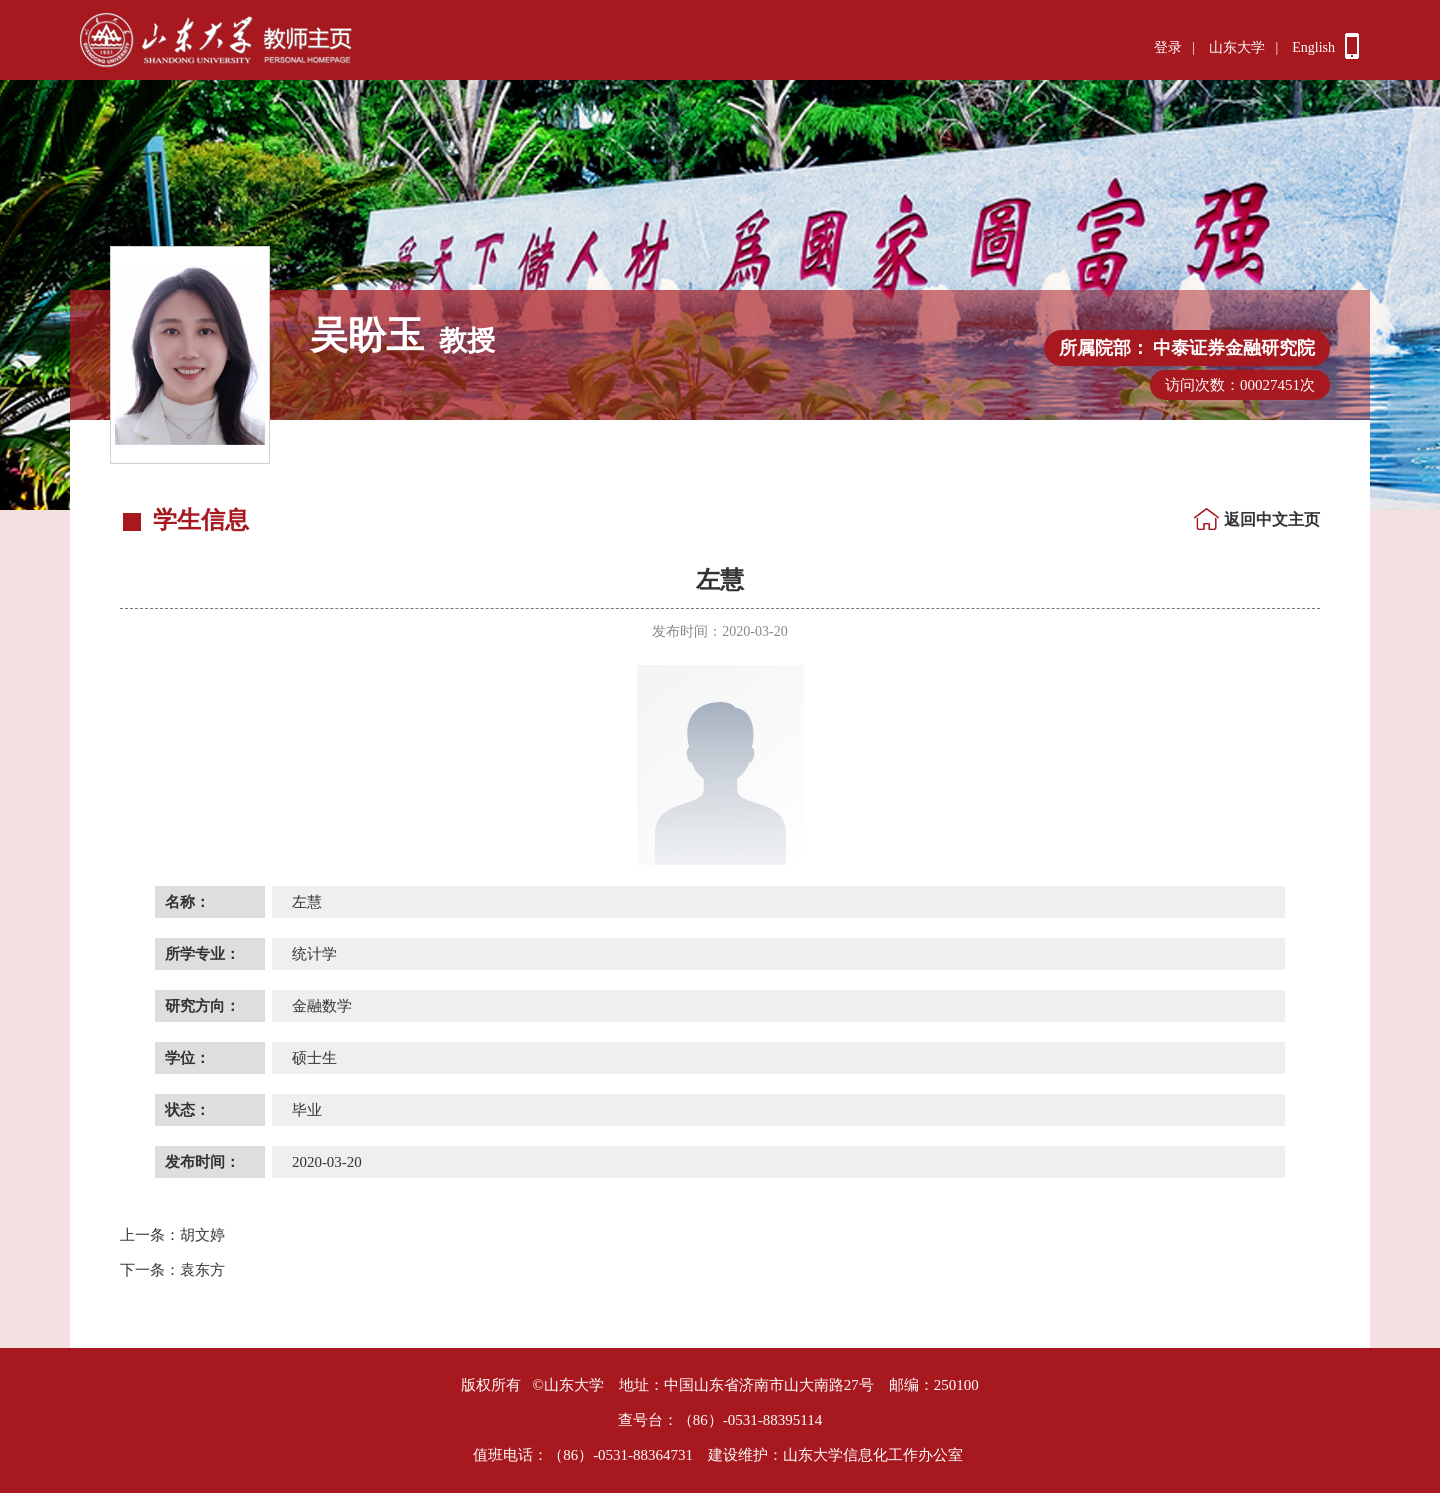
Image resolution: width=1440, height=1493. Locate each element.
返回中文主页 (1272, 519)
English (1313, 47)
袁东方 (172, 1270)
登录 (1168, 47)
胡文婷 (172, 1235)
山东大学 (1237, 47)
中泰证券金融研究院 (1234, 348)
